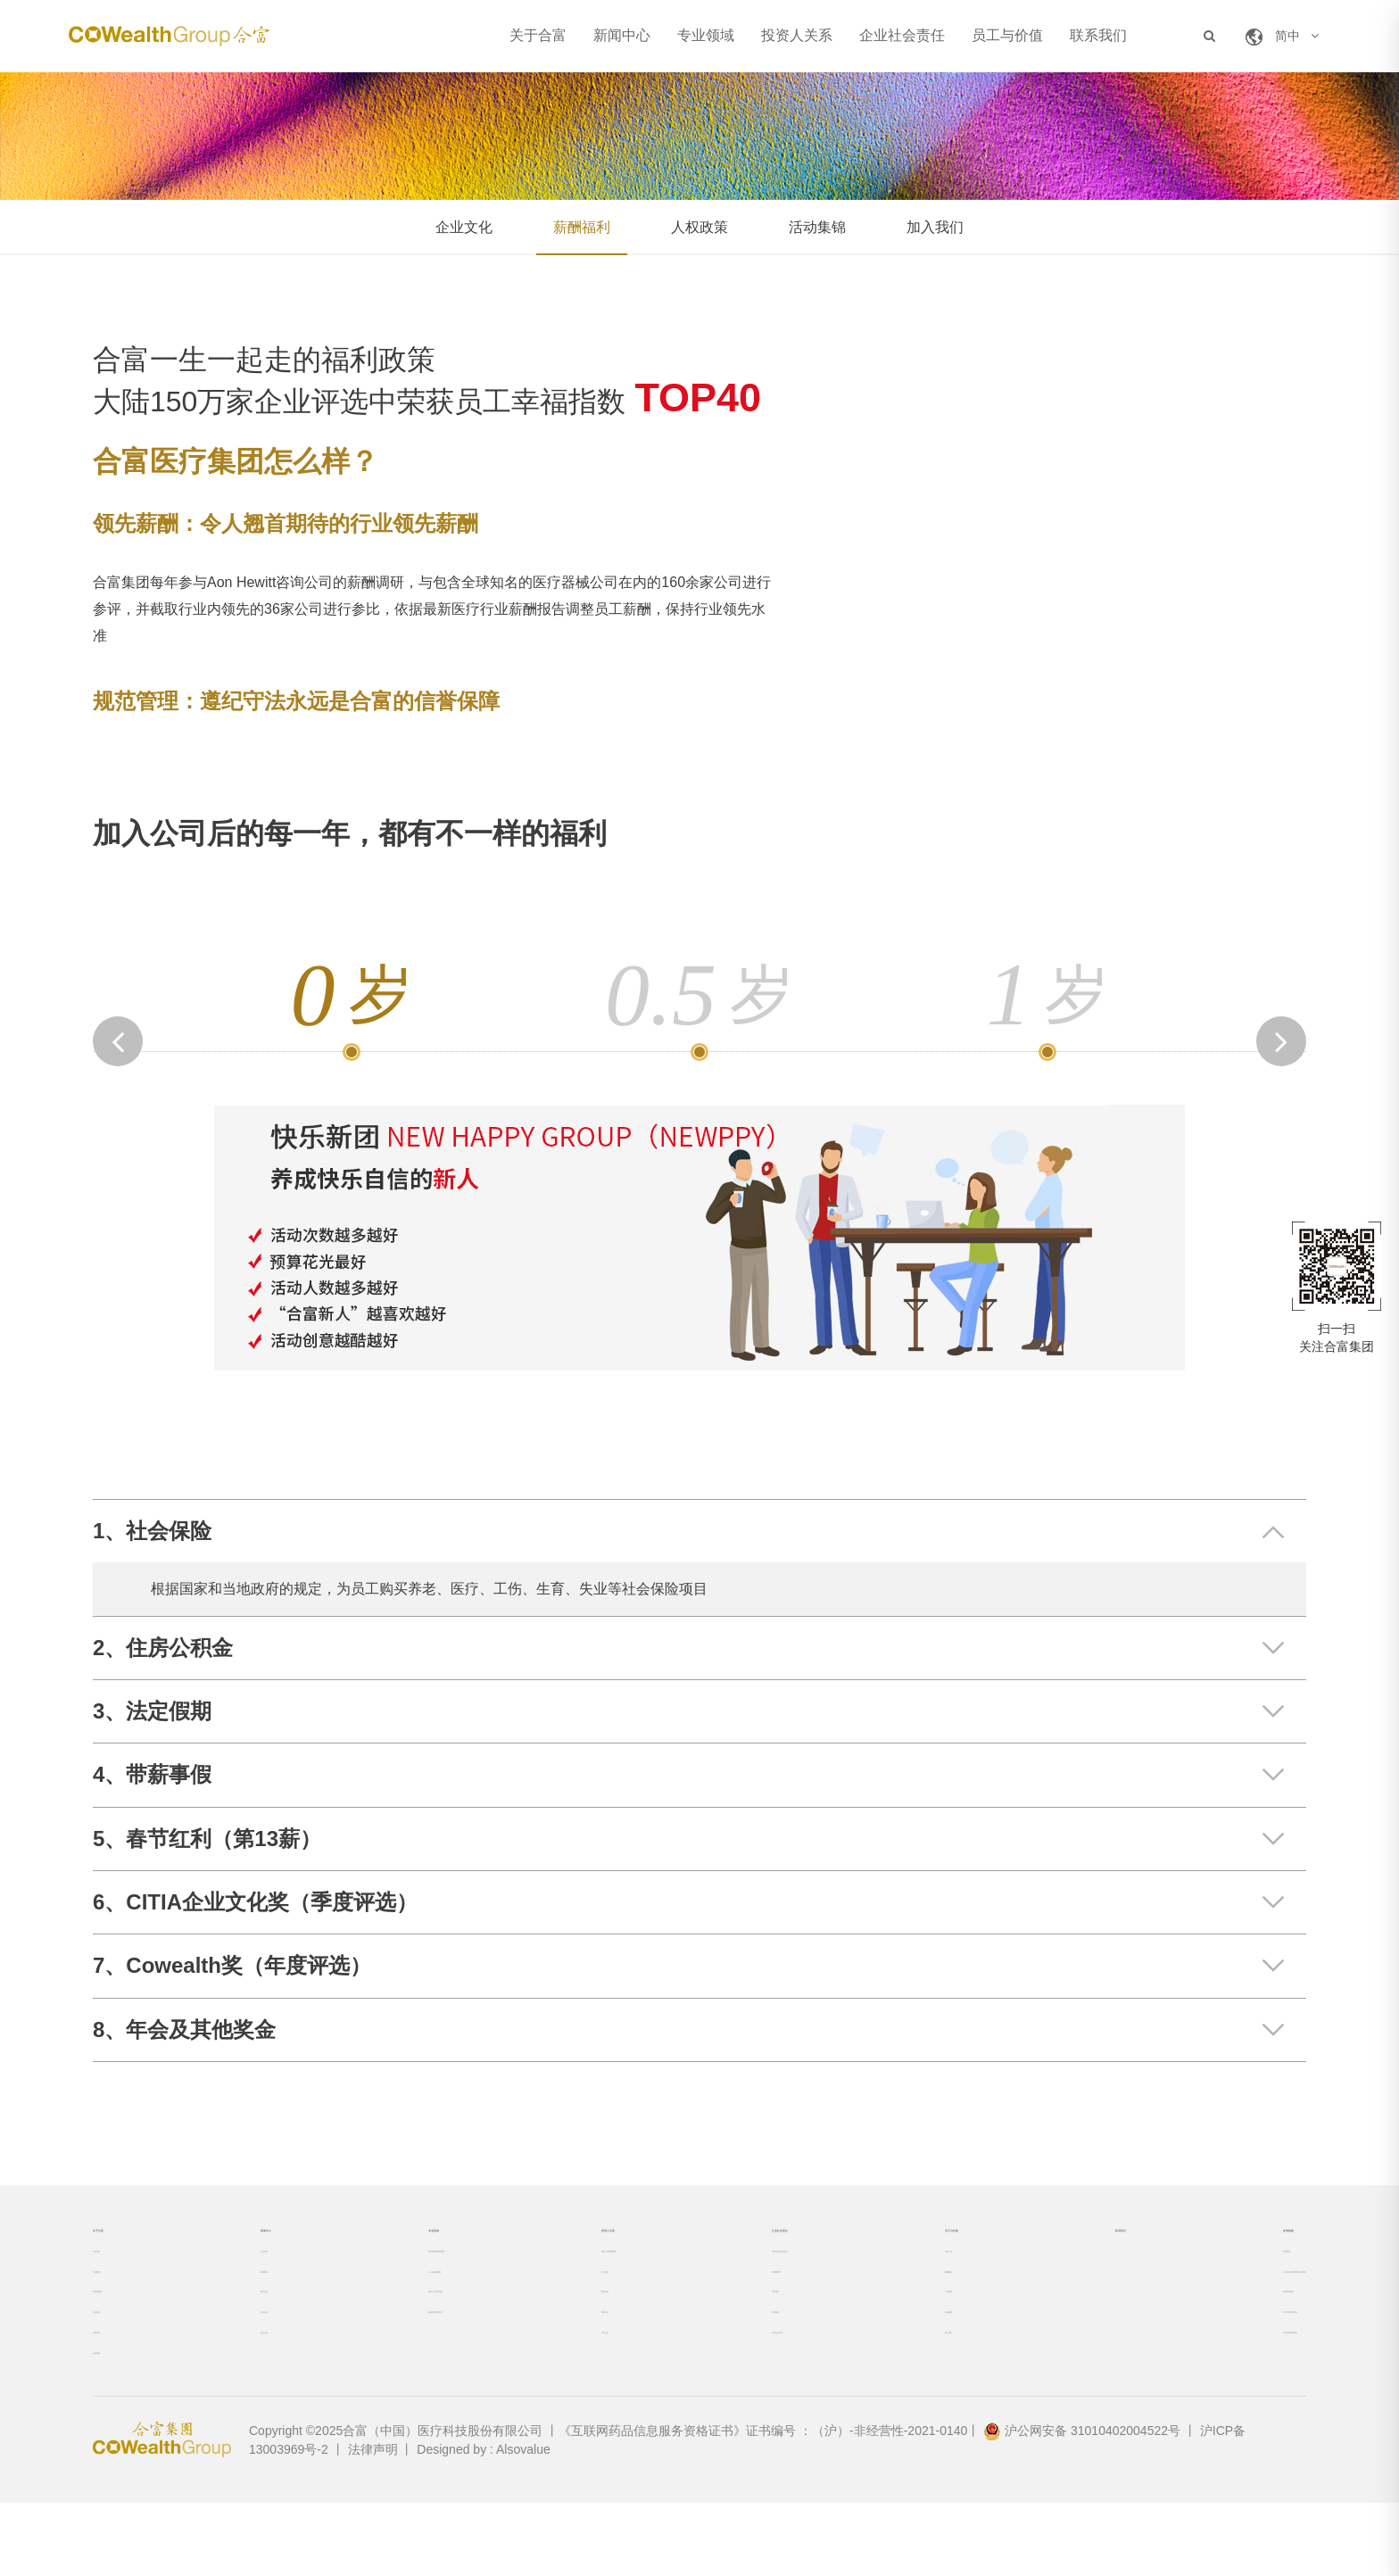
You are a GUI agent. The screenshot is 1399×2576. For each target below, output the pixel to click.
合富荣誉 (118, 2390)
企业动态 (247, 2276)
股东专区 (553, 2362)
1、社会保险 (152, 1531)
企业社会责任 (902, 36)
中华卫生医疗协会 (1194, 2362)
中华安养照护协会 (1194, 2390)
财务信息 (553, 2333)
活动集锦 (817, 227)
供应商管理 (723, 2305)
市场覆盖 (118, 2305)
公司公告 (553, 2390)
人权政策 (699, 227)
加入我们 (935, 227)
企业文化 (464, 227)
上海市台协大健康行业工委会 (1225, 2305)
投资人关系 (796, 36)
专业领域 (705, 36)
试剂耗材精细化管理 (407, 2276)
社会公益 (247, 2390)
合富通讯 (118, 2419)
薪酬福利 (581, 227)
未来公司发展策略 (578, 2276)
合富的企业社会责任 (748, 2276)
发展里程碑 (124, 2333)
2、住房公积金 (163, 1648)
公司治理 (553, 2305)
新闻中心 (621, 36)
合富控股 (1169, 2276)
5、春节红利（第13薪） (207, 1838)
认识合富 (118, 2276)
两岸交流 (247, 2333)
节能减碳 (717, 2362)
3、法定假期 (152, 1711)
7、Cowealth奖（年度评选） (232, 1965)
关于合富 (538, 36)
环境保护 (717, 2333)
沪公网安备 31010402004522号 (1082, 2504)
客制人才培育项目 (401, 2333)
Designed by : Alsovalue (483, 2522)
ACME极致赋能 (393, 2305)
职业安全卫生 (729, 2390)
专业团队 (118, 2362)
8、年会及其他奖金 (184, 2029)
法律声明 (373, 2522)
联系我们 (1098, 36)
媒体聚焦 (247, 2305)
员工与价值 (1007, 36)
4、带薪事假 (152, 1774)
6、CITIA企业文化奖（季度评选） (255, 1902)
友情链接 (1176, 2240)
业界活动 (247, 2362)
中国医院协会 (1181, 2333)
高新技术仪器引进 (401, 2362)
